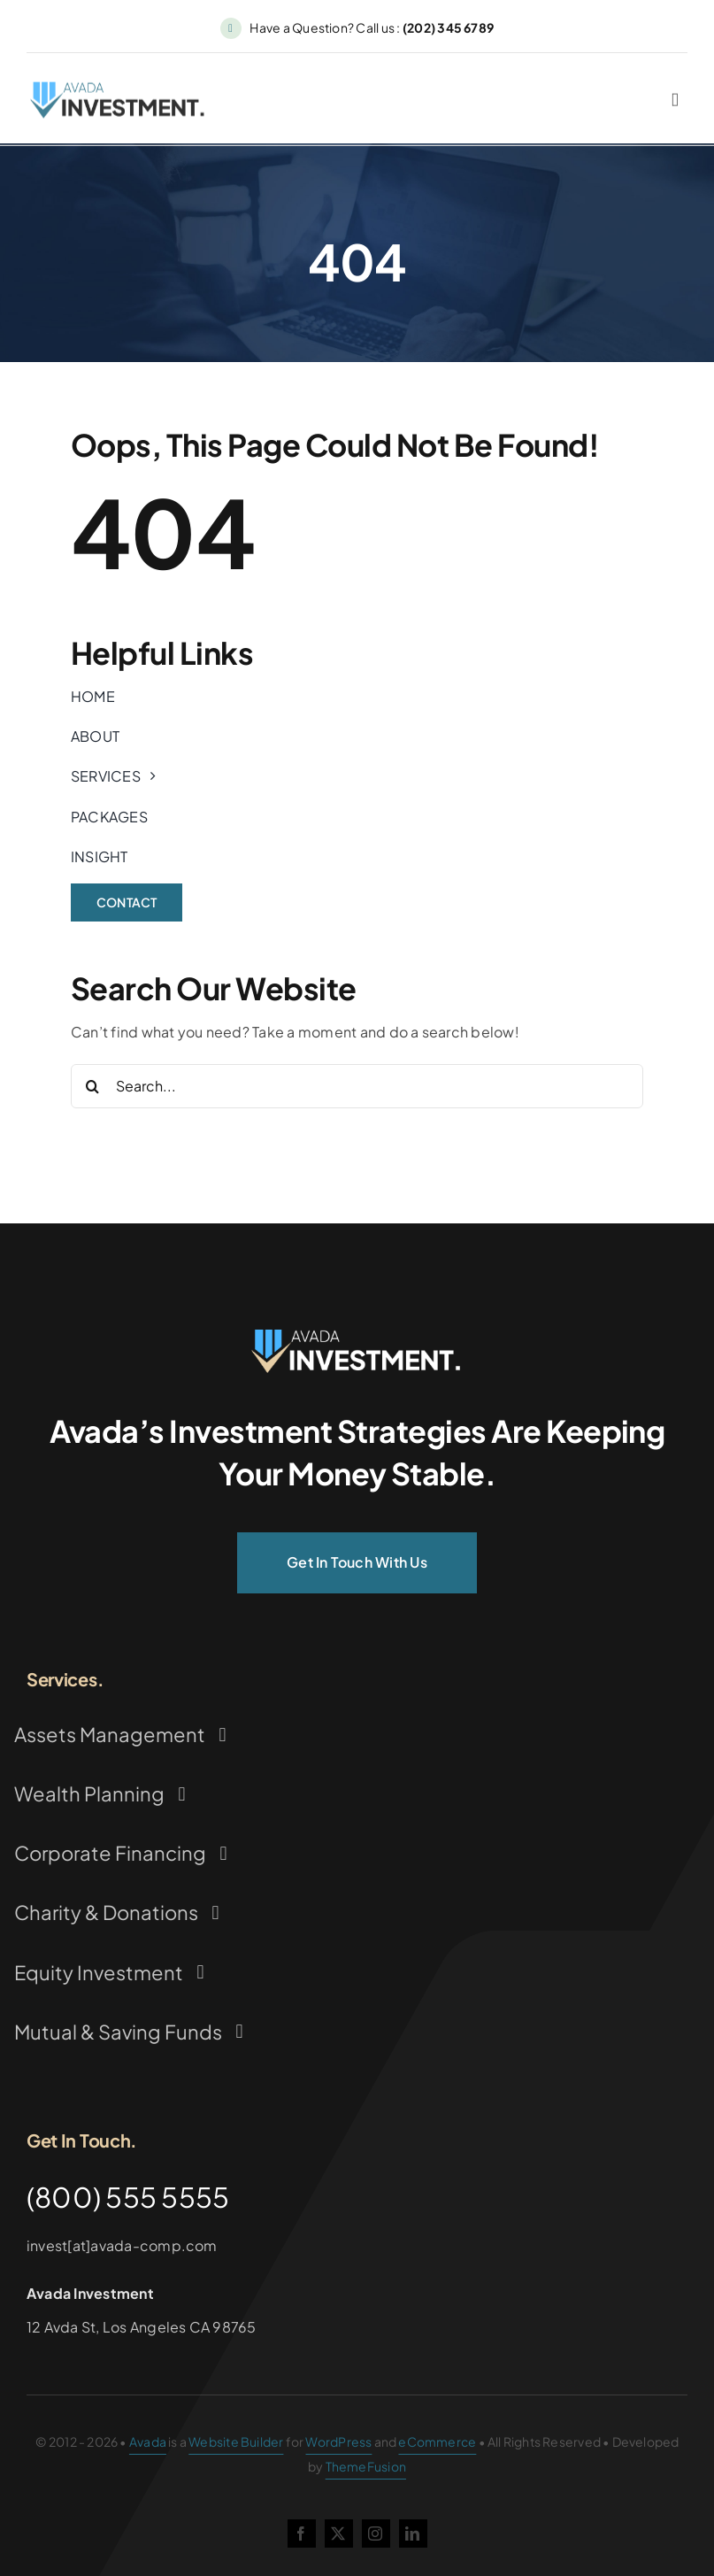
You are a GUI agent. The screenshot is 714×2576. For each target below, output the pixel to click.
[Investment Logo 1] (118, 92)
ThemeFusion (366, 2466)
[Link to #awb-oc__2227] (675, 104)
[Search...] (357, 1086)
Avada (147, 2441)
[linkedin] (413, 2533)
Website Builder (235, 2441)
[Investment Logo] (357, 1336)
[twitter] (339, 2533)
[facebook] (302, 2533)
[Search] (93, 1086)
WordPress (338, 2441)
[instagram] (376, 2533)
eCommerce (437, 2441)
